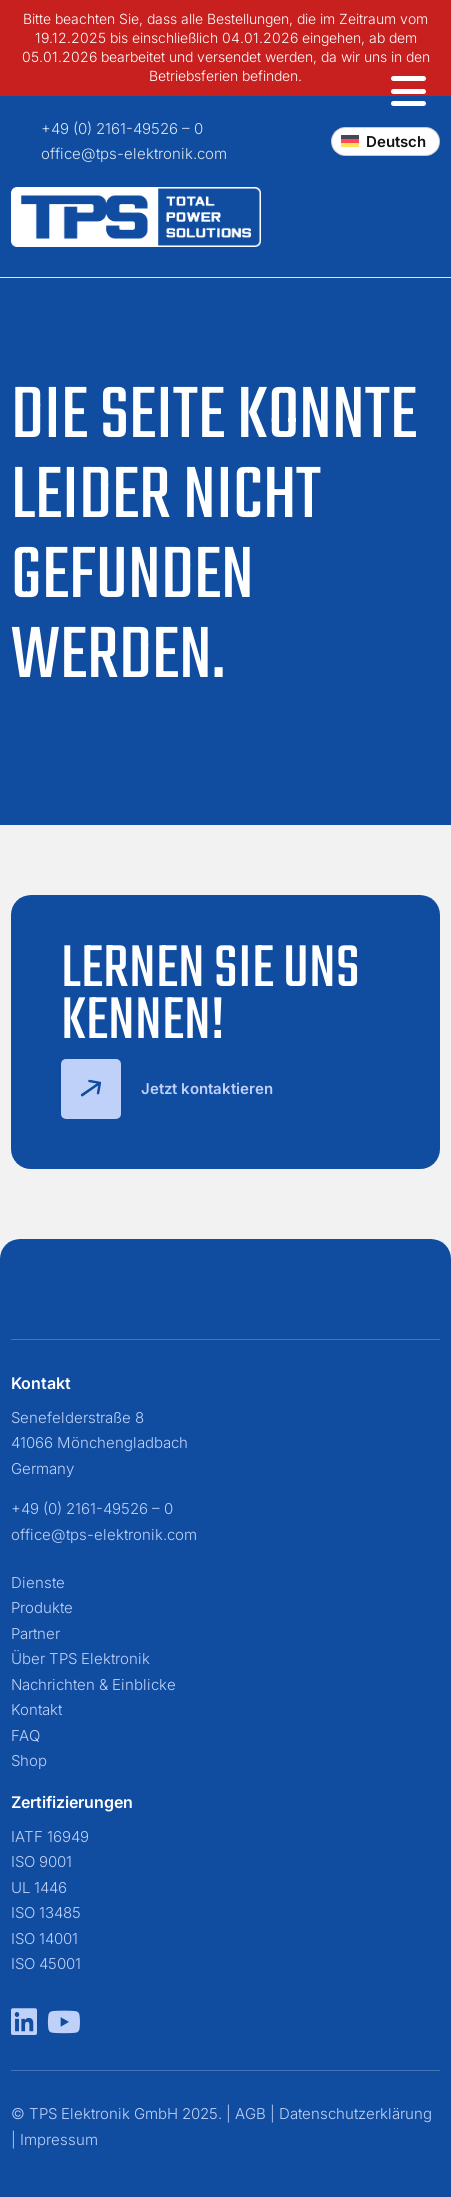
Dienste (38, 1582)
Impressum (59, 2139)
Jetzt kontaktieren (167, 1089)
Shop (29, 1760)
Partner (35, 1633)
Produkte (42, 1607)
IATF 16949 (50, 1836)
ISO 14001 (44, 1938)
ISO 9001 (41, 1861)
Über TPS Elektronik (80, 1658)
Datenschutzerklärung (355, 2113)
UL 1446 (39, 1887)
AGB (250, 2113)
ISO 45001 (46, 1963)
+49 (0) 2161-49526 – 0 (122, 128)
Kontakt (36, 1709)
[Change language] (385, 141)
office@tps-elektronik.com (134, 153)
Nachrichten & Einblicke (93, 1684)
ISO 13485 (46, 1912)
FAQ (25, 1735)
